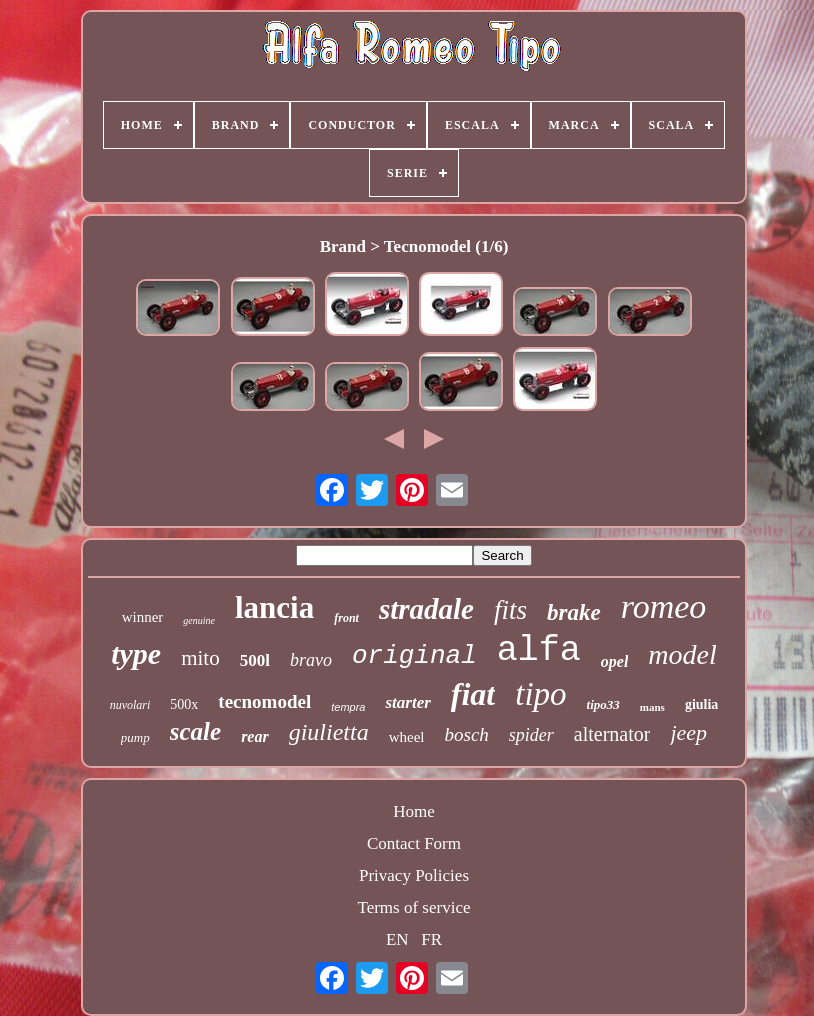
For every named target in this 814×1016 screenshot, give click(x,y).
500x (184, 704)
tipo (540, 694)
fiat (473, 694)
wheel (407, 737)
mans (652, 707)
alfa (539, 651)
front (346, 618)
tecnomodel (264, 701)
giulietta (329, 732)
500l (255, 660)
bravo (311, 660)
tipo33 (603, 704)
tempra (348, 707)
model (682, 654)
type (136, 653)
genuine (199, 620)
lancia (274, 607)
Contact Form (414, 843)
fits (510, 610)
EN (397, 939)
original (414, 656)
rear (255, 736)
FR (431, 939)
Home (414, 811)
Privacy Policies (414, 875)
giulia (701, 704)
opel (615, 661)
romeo (664, 606)
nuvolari (130, 705)
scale (195, 731)
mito (200, 658)
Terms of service (413, 907)
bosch (467, 734)
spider (531, 735)
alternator (612, 734)
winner (143, 617)
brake (574, 612)
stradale (426, 609)
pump (135, 737)
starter (407, 702)
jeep (688, 732)
